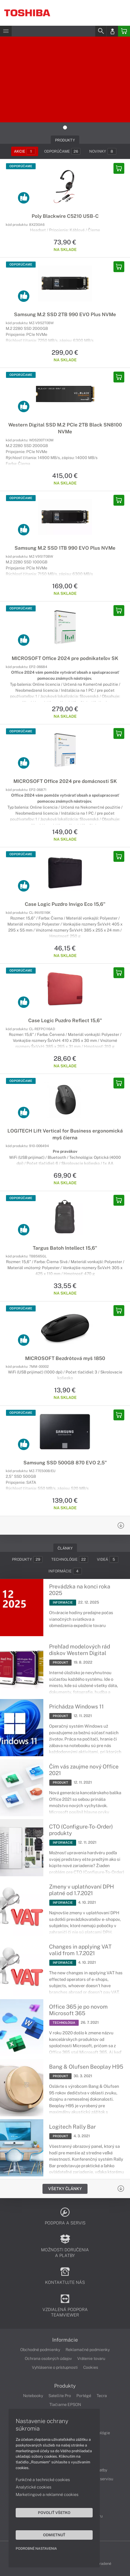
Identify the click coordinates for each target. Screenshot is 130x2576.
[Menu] (6, 31)
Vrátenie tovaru (91, 2358)
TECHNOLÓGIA (64, 2022)
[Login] (112, 31)
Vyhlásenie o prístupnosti (55, 2367)
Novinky (102, 151)
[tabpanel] (65, 79)
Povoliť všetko (54, 2512)
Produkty (27, 1559)
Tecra (102, 2395)
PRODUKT (60, 1662)
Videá (107, 1559)
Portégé (83, 2395)
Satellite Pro (59, 2395)
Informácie (65, 1571)
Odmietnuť (54, 2535)
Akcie (24, 151)
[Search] (100, 31)
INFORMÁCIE (63, 1602)
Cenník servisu (100, 2479)
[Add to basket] (118, 168)
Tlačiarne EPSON (65, 2404)
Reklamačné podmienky (88, 2349)
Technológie (69, 1559)
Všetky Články (65, 2188)
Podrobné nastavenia (36, 2549)
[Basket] (124, 31)
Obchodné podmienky (40, 2349)
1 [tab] (65, 127)
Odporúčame (62, 151)
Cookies (90, 2367)
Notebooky (33, 2395)
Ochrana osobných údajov (48, 2358)
